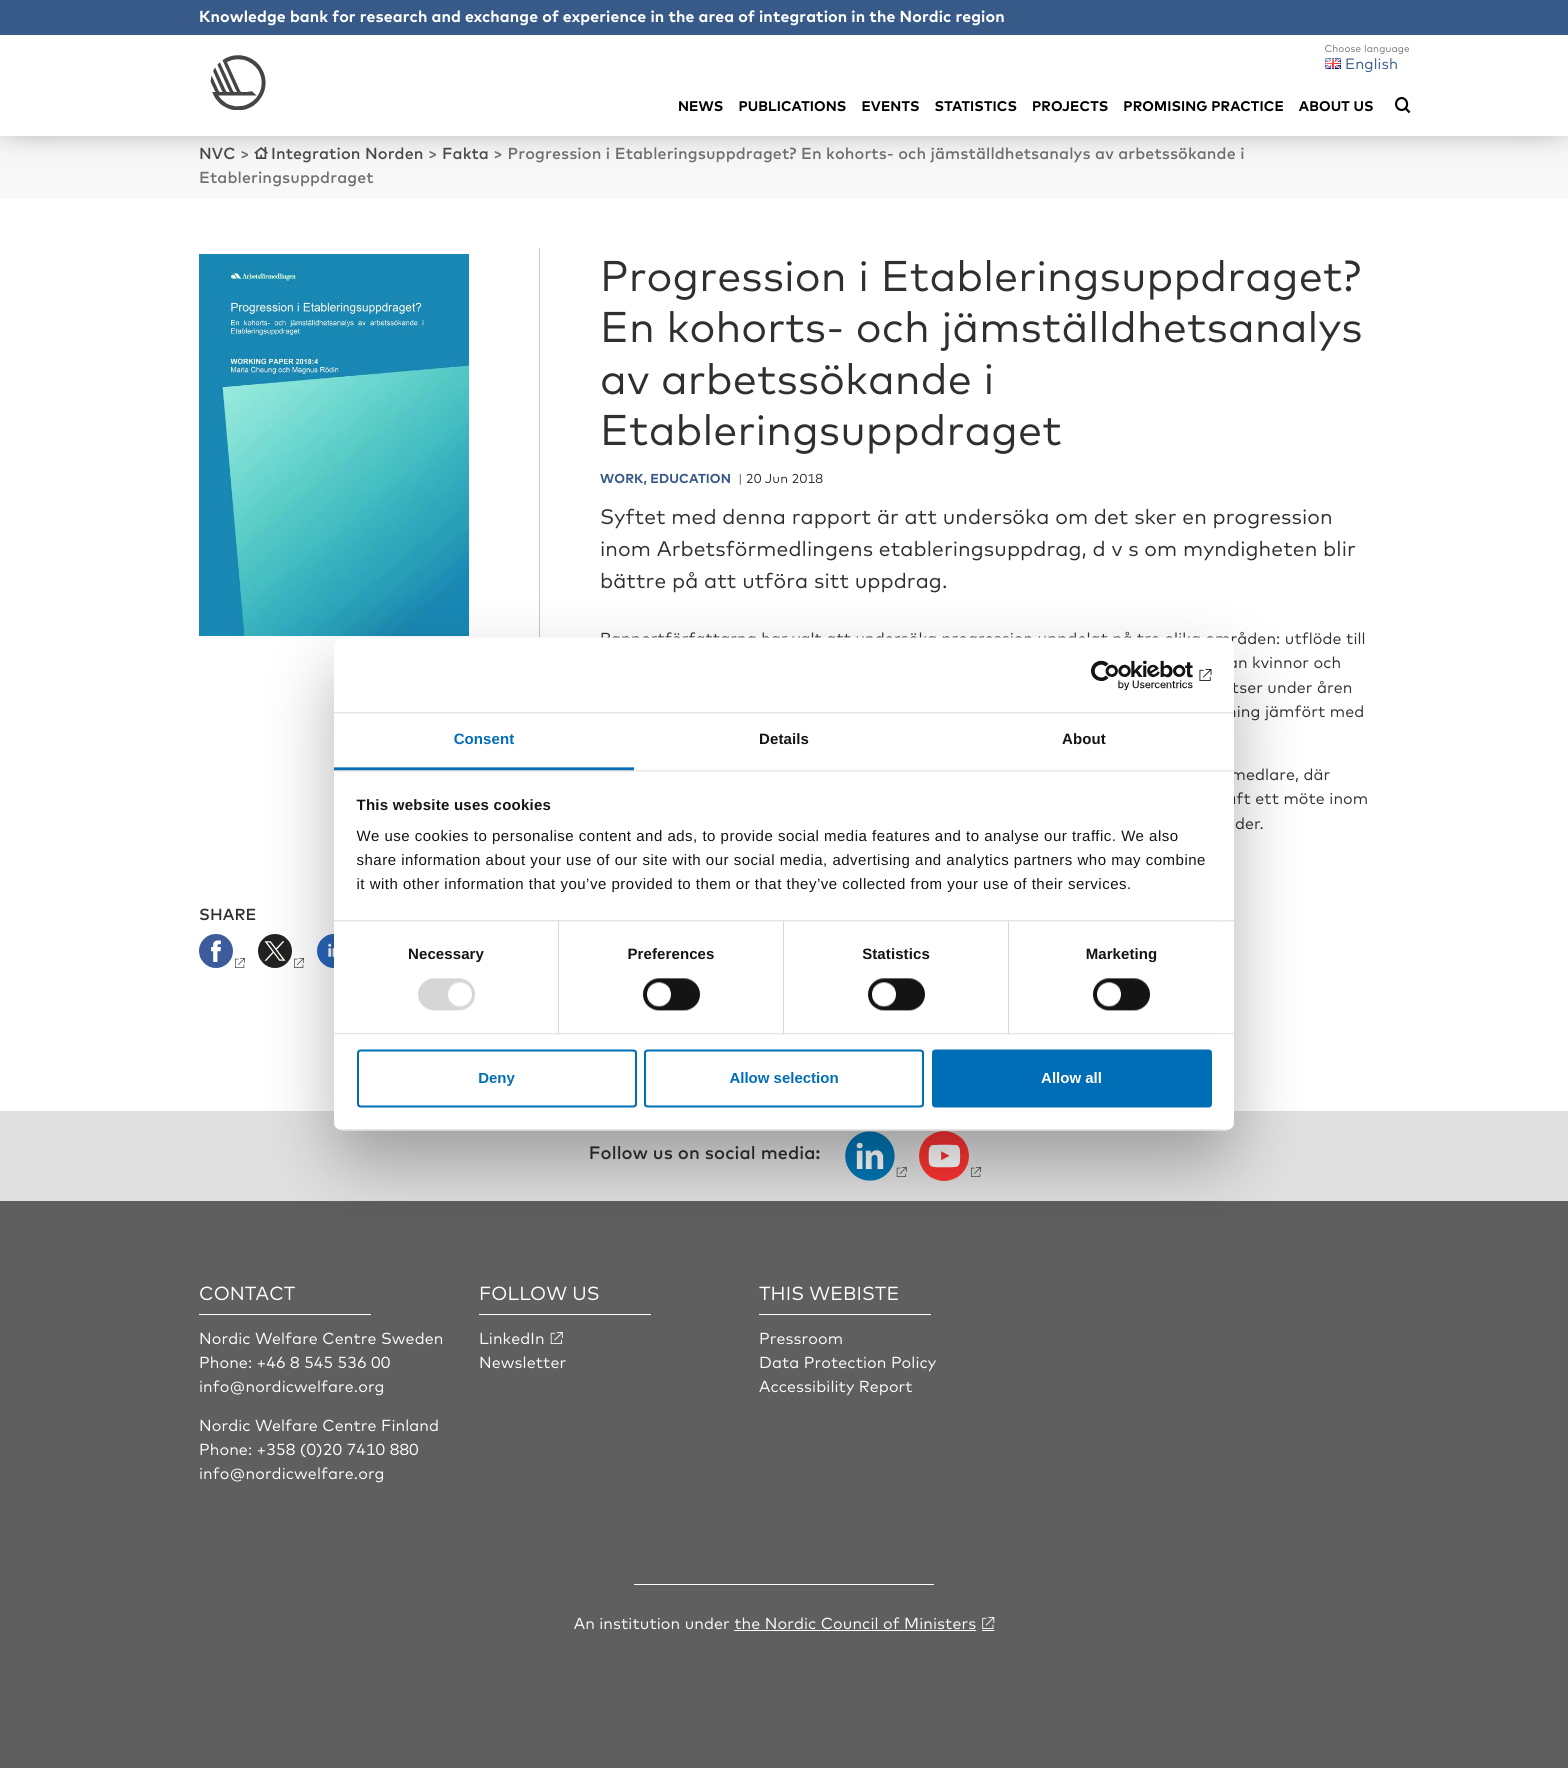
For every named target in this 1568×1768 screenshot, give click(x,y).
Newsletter (522, 1361)
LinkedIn (512, 1337)
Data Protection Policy (847, 1361)
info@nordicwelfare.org (292, 1385)
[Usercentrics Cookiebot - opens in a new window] (1124, 675)
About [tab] (1084, 739)
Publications (792, 105)
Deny (496, 1077)
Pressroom (801, 1337)
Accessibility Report (836, 1385)
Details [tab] (784, 739)
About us (1336, 105)
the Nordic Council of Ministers (855, 1622)
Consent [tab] (484, 739)
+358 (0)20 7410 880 (338, 1448)
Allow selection (783, 1077)
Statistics (976, 105)
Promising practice (1203, 105)
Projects (1070, 105)
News (700, 105)
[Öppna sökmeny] (1403, 106)
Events (890, 105)
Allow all (1071, 1077)
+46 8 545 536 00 (324, 1361)
